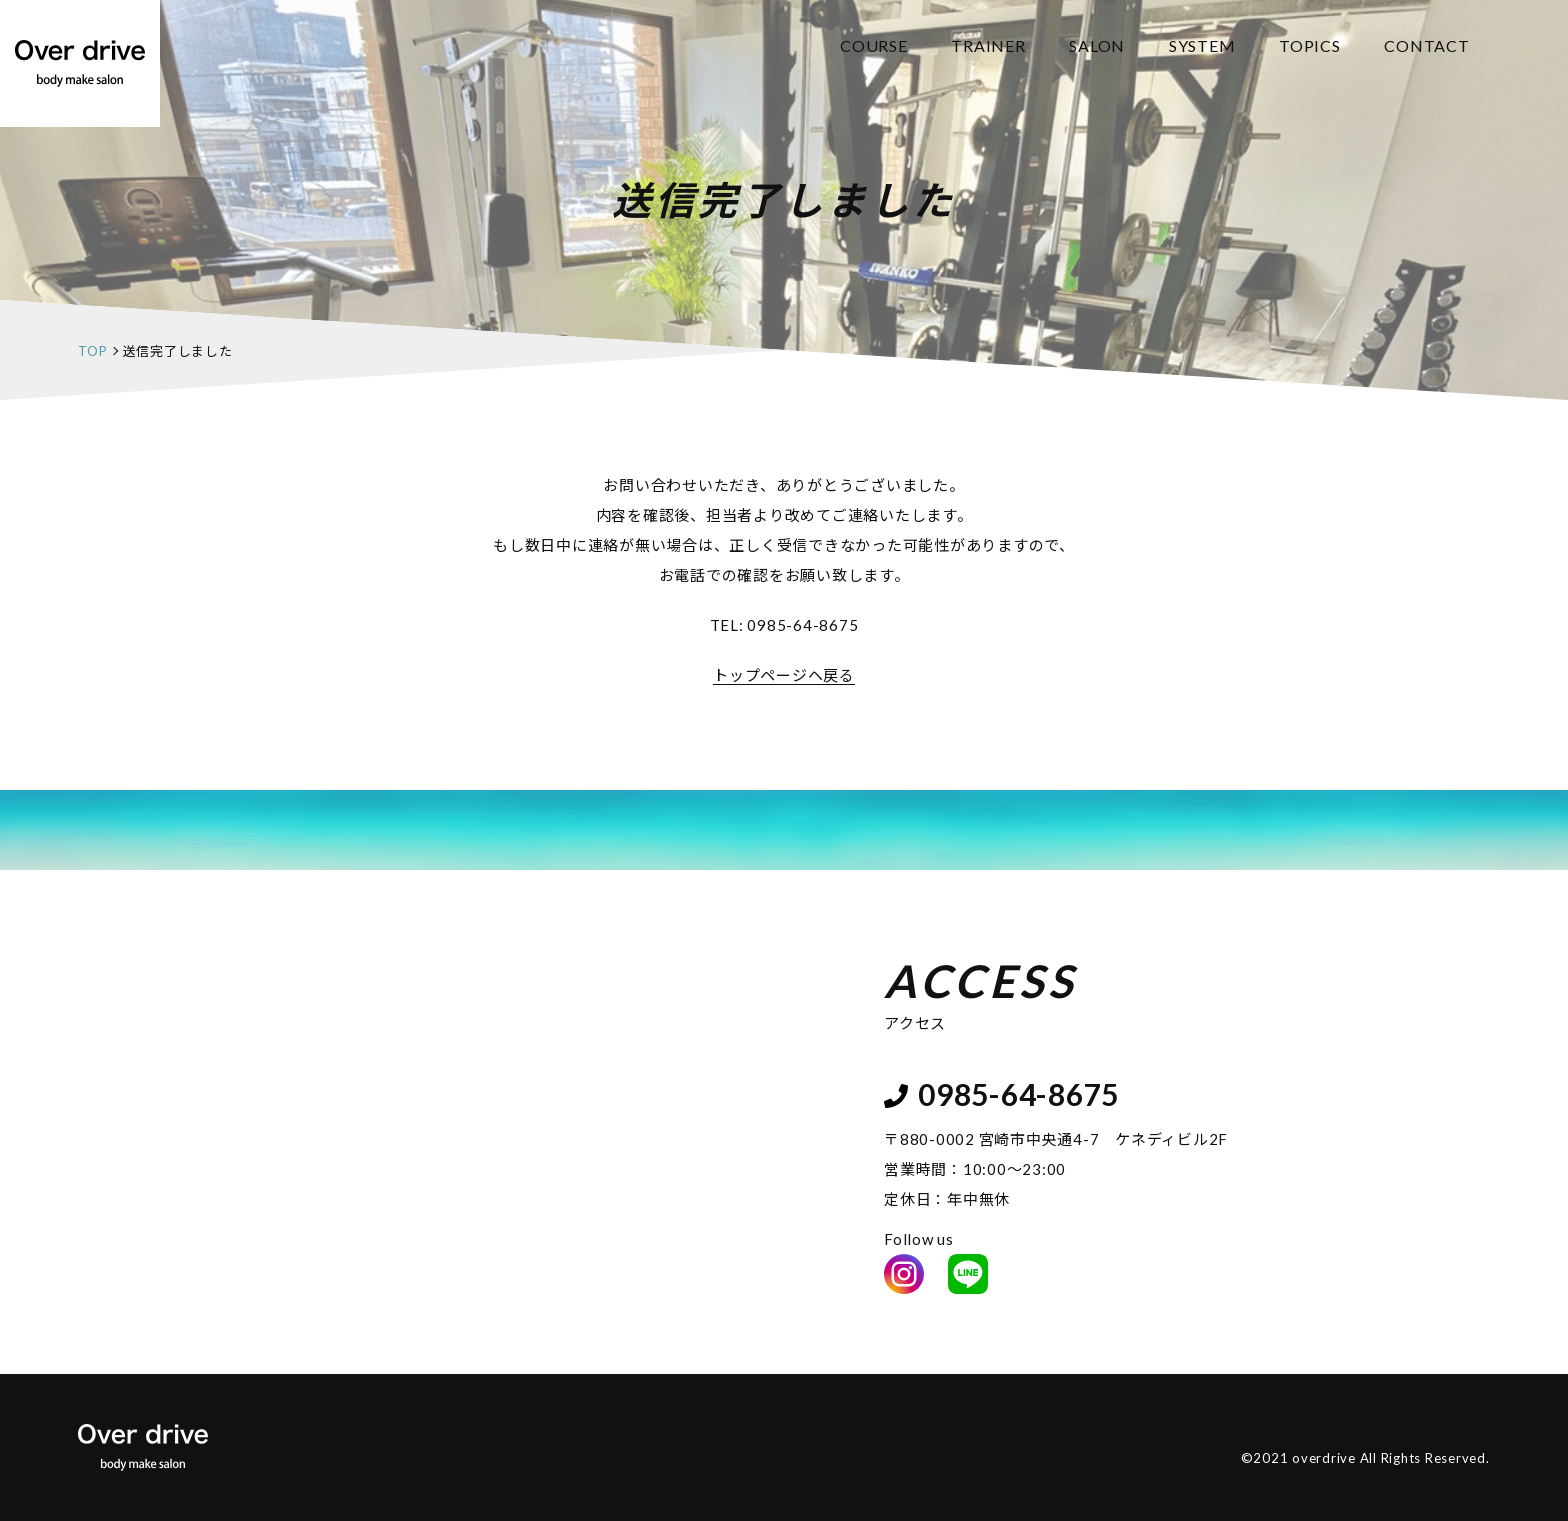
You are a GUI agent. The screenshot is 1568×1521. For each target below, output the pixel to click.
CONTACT (1426, 45)
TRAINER (988, 45)
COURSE (874, 45)
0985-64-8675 (802, 625)
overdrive (1324, 1458)
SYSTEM (1202, 45)
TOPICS (1310, 45)
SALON (1097, 45)
